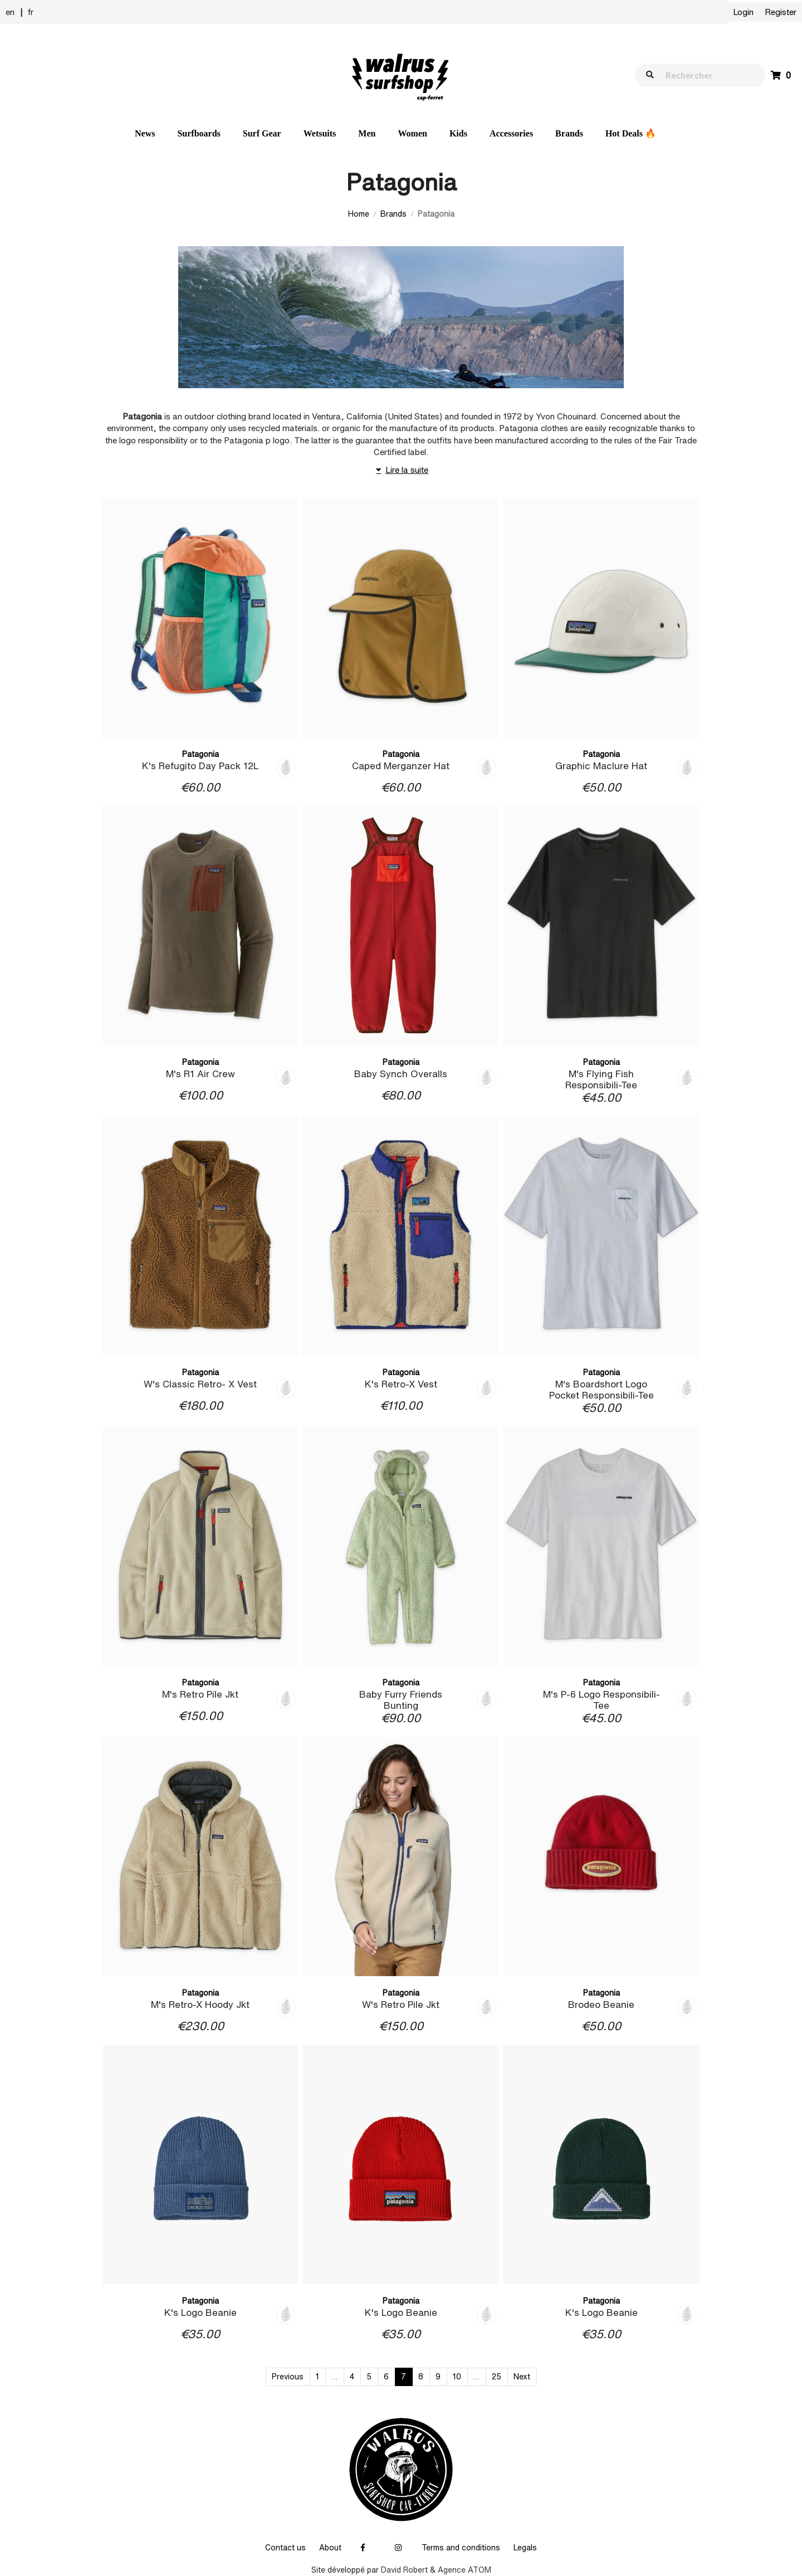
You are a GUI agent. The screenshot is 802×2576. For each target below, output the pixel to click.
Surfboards (198, 133)
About (330, 2547)
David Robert (404, 2570)
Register (780, 12)
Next (522, 2377)
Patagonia (200, 754)
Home (358, 214)
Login (743, 12)
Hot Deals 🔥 (630, 133)
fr (30, 12)
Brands (569, 133)
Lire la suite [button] (401, 470)
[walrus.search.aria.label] (706, 74)
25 (496, 2377)
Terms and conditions (461, 2547)
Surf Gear (262, 133)
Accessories (511, 133)
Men (366, 133)
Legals (525, 2547)
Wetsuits (320, 133)
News (145, 133)
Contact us (285, 2547)
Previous (288, 2377)
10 (457, 2377)
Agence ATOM (464, 2570)
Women (412, 133)
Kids (458, 133)
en (10, 12)
